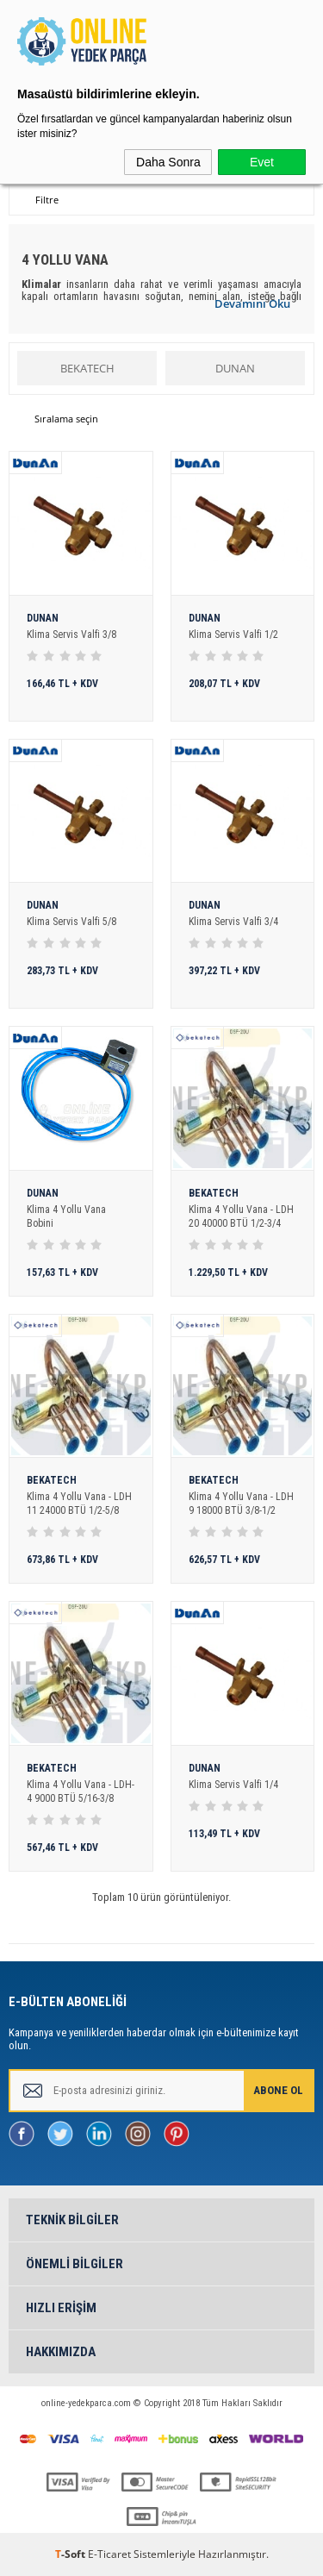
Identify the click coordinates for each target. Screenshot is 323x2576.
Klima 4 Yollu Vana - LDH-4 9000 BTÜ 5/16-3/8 (80, 1791)
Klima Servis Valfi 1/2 (233, 634)
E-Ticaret (109, 2554)
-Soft (71, 2554)
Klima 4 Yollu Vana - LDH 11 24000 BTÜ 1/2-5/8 (79, 1503)
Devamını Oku (252, 303)
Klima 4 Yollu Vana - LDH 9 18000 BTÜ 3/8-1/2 (241, 1503)
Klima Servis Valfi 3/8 (71, 634)
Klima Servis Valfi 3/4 (233, 922)
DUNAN (235, 368)
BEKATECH (87, 368)
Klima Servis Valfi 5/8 (71, 922)
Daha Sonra (168, 162)
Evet (262, 162)
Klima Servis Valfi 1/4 (233, 1785)
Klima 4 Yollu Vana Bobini (66, 1216)
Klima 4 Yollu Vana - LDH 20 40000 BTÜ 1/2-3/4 (241, 1216)
